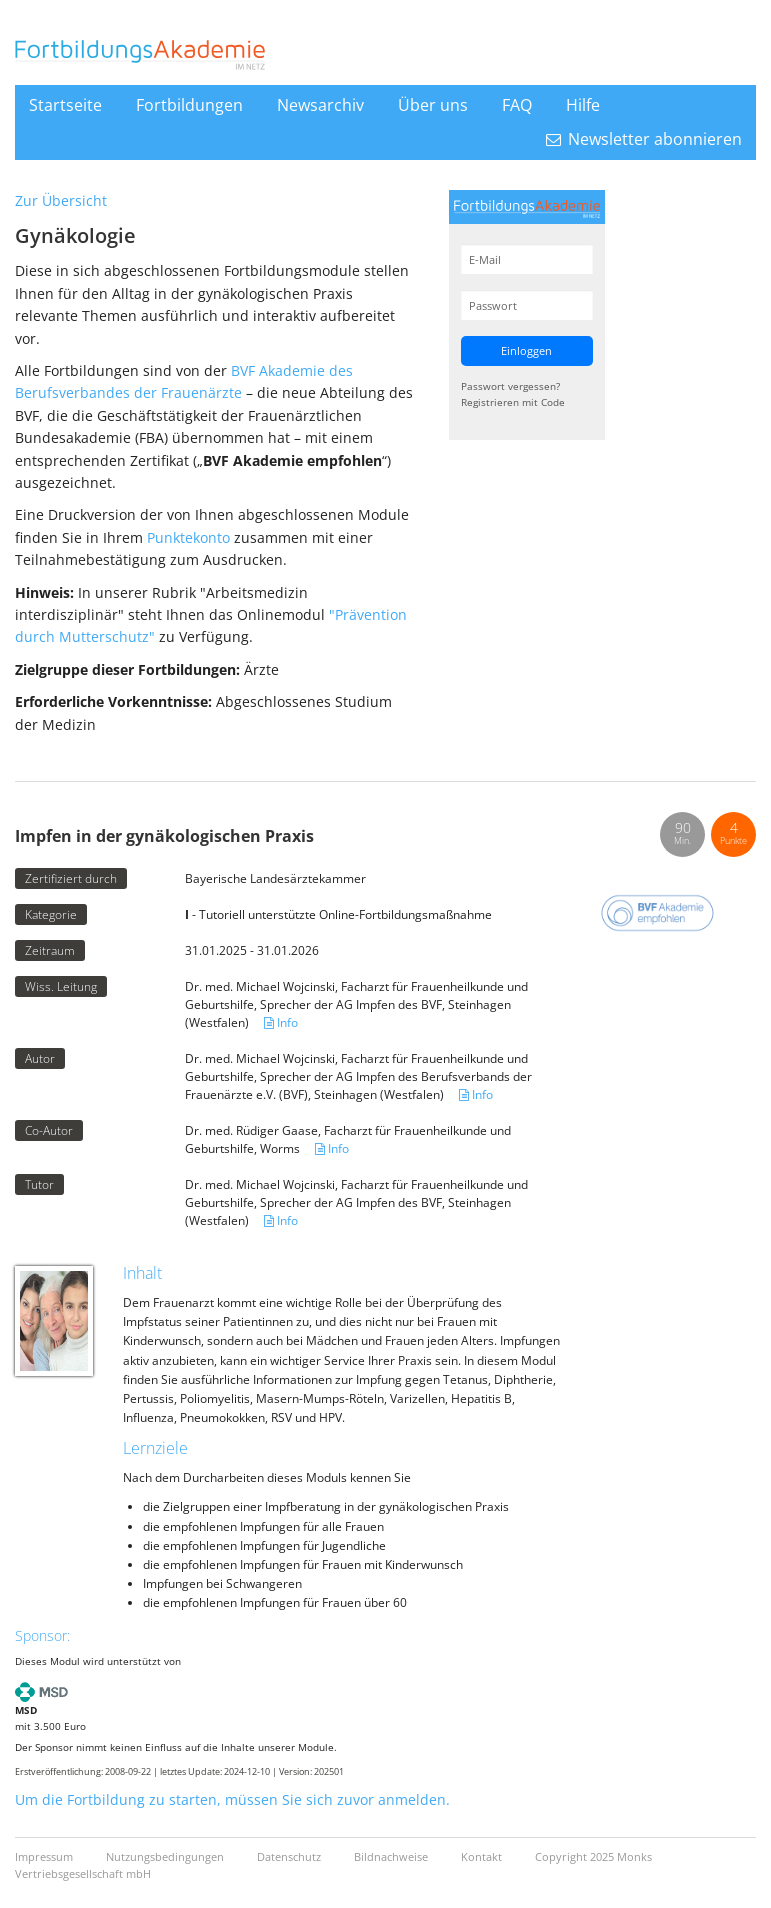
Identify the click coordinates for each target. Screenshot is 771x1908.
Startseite (65, 105)
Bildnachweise (392, 1856)
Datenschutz (290, 1856)
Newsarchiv (320, 105)
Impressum (45, 1856)
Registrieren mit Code (513, 402)
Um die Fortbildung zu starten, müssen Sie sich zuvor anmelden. (232, 1799)
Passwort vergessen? (510, 386)
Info (281, 1022)
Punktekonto (188, 537)
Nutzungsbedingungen (166, 1856)
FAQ (517, 105)
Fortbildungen (189, 105)
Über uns (433, 105)
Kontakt (483, 1856)
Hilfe (583, 105)
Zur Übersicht (61, 200)
